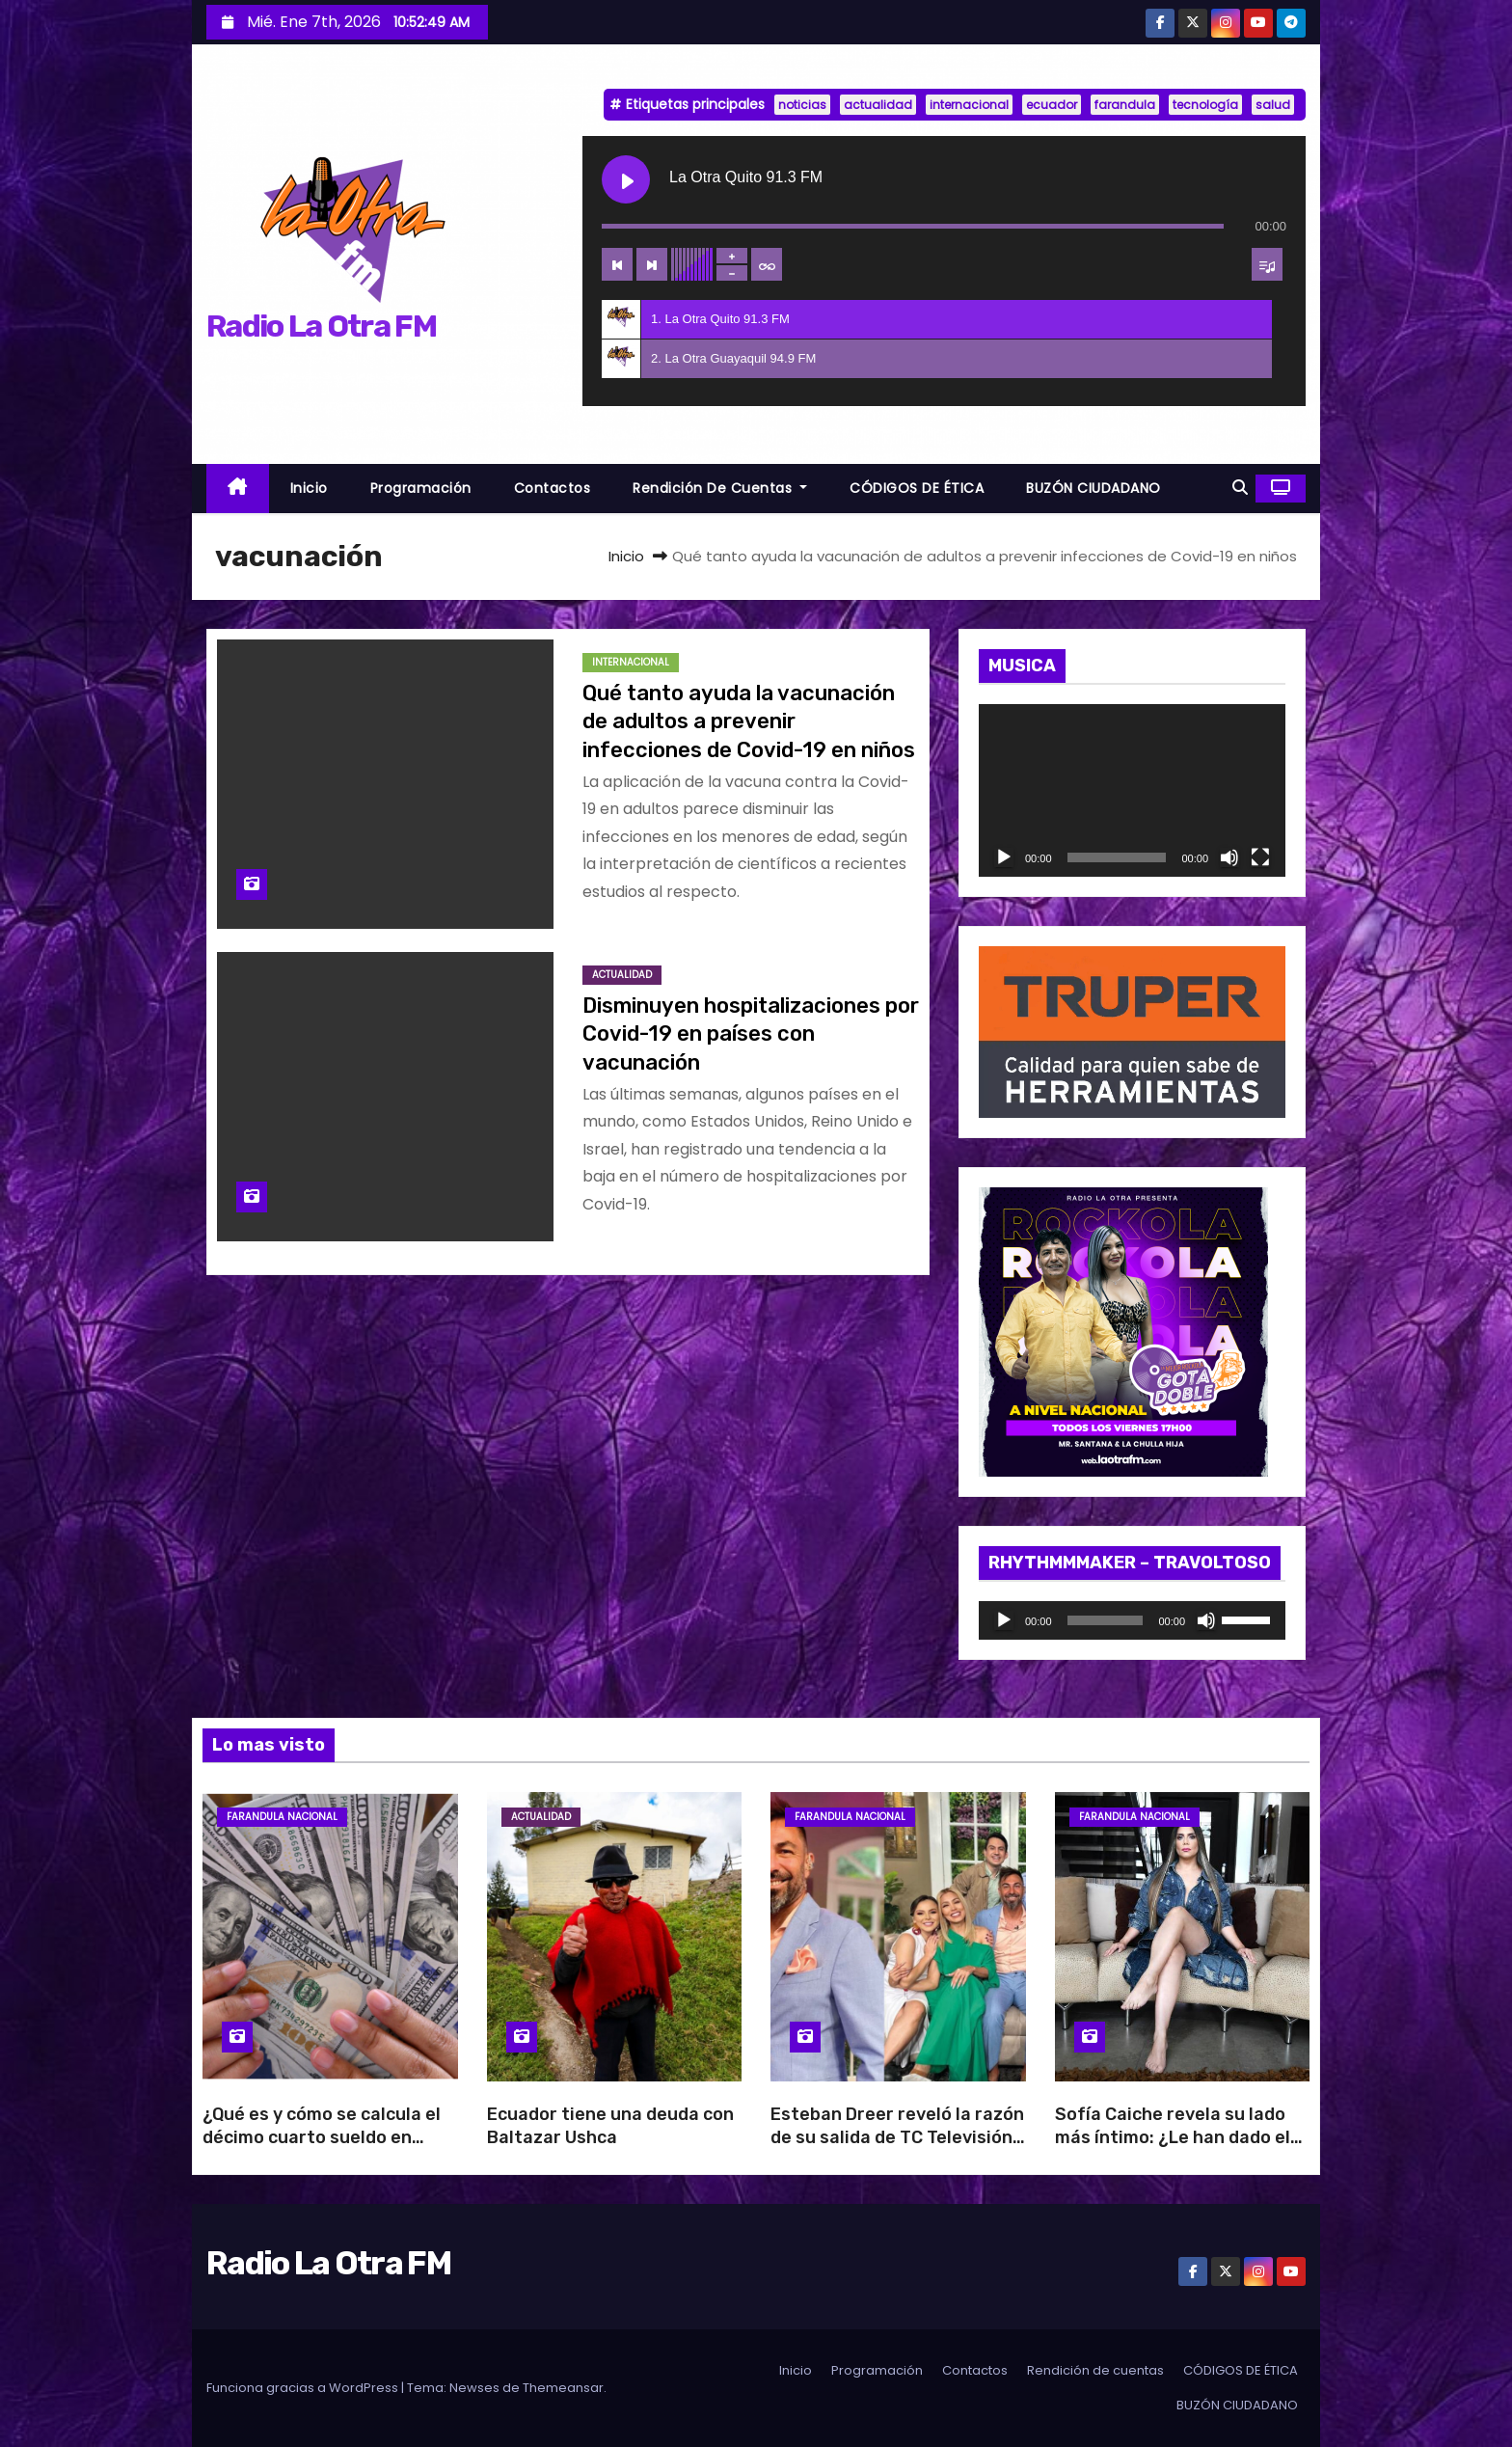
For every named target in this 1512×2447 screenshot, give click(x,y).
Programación (421, 488)
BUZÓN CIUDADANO (1093, 488)
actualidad (878, 104)
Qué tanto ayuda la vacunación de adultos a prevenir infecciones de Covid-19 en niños (748, 721)
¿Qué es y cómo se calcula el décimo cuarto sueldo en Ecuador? (321, 2137)
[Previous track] (617, 264)
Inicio (309, 488)
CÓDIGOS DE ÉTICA (917, 488)
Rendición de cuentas (720, 488)
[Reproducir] (1003, 857)
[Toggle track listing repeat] (766, 264)
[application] (1132, 790)
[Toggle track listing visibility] (1267, 264)
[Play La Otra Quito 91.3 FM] (626, 179)
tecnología (1205, 104)
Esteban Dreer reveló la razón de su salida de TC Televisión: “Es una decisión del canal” (897, 2137)
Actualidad (622, 974)
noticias (802, 104)
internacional (969, 104)
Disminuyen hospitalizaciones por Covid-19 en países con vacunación (750, 1033)
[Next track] (651, 264)
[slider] (1105, 1620)
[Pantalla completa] (1260, 857)
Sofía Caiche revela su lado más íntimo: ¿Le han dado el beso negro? (1172, 2137)
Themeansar (563, 2388)
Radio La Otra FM (321, 326)
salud (1273, 104)
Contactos (552, 488)
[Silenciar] (1229, 857)
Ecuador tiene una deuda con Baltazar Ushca (610, 2126)
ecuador (1051, 104)
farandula (1124, 104)
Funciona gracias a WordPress (303, 2388)
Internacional (630, 662)
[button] (1240, 487)
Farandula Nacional (282, 1816)
